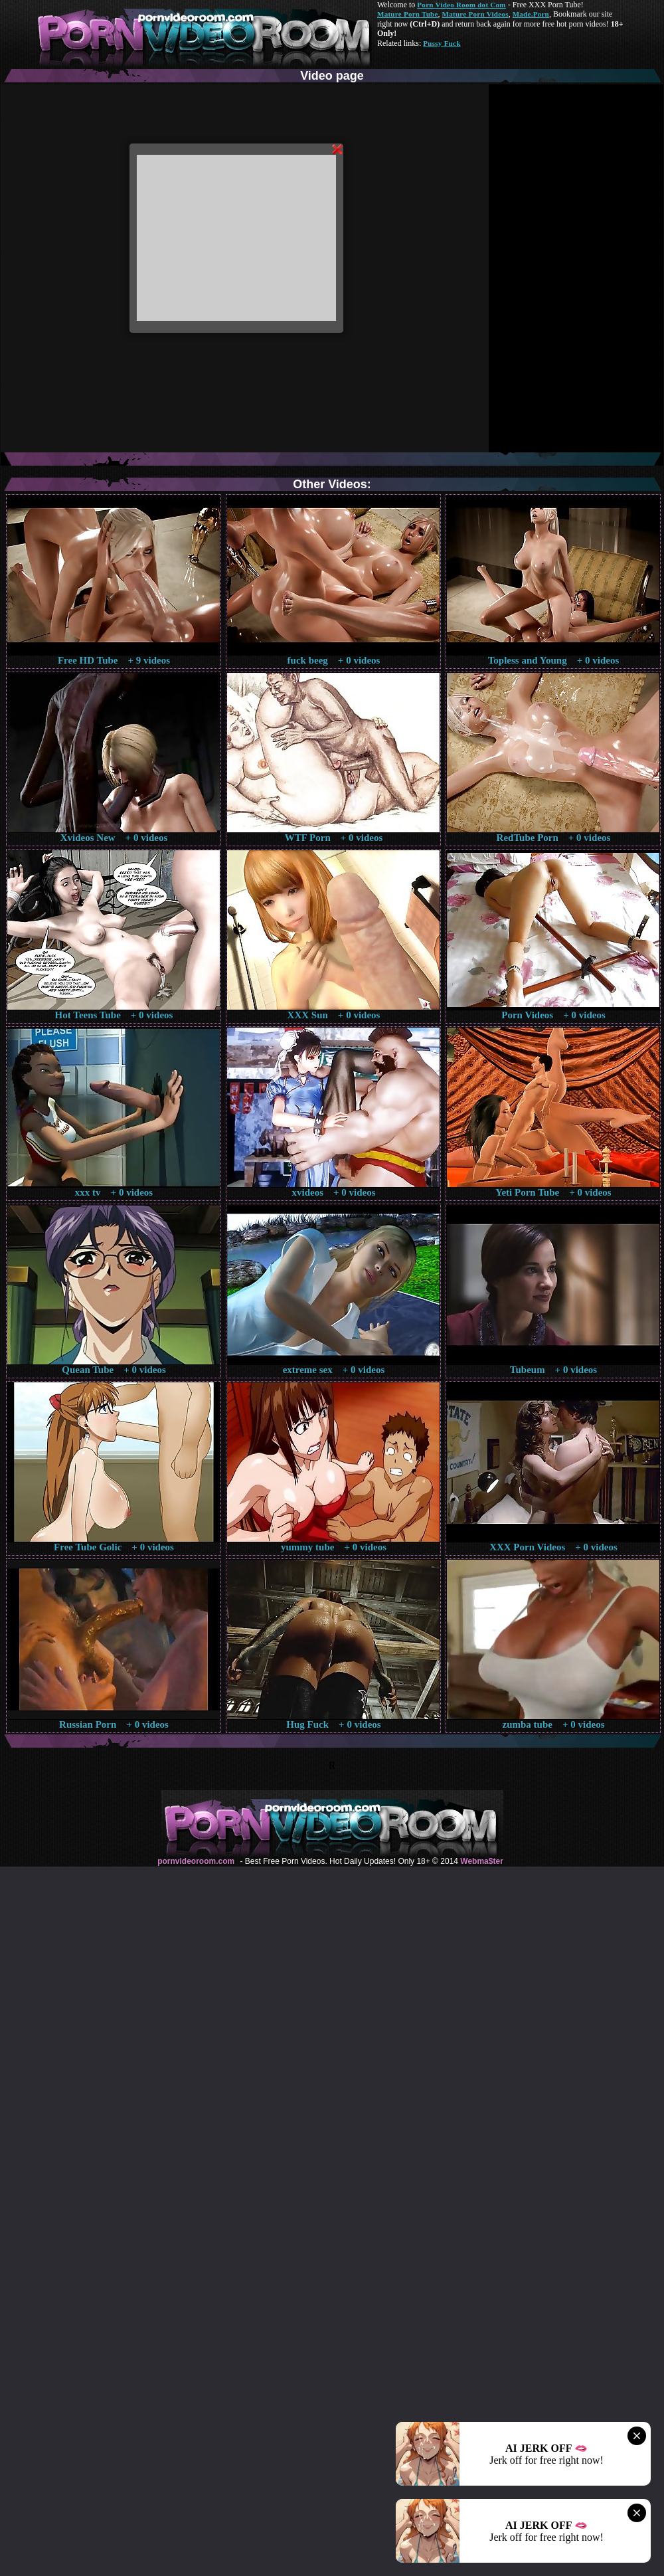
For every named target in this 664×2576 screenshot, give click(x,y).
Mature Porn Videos (475, 14)
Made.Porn (531, 14)
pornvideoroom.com (195, 1861)
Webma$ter (481, 1861)
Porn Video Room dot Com (461, 5)
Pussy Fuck (441, 43)
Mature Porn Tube (407, 14)
